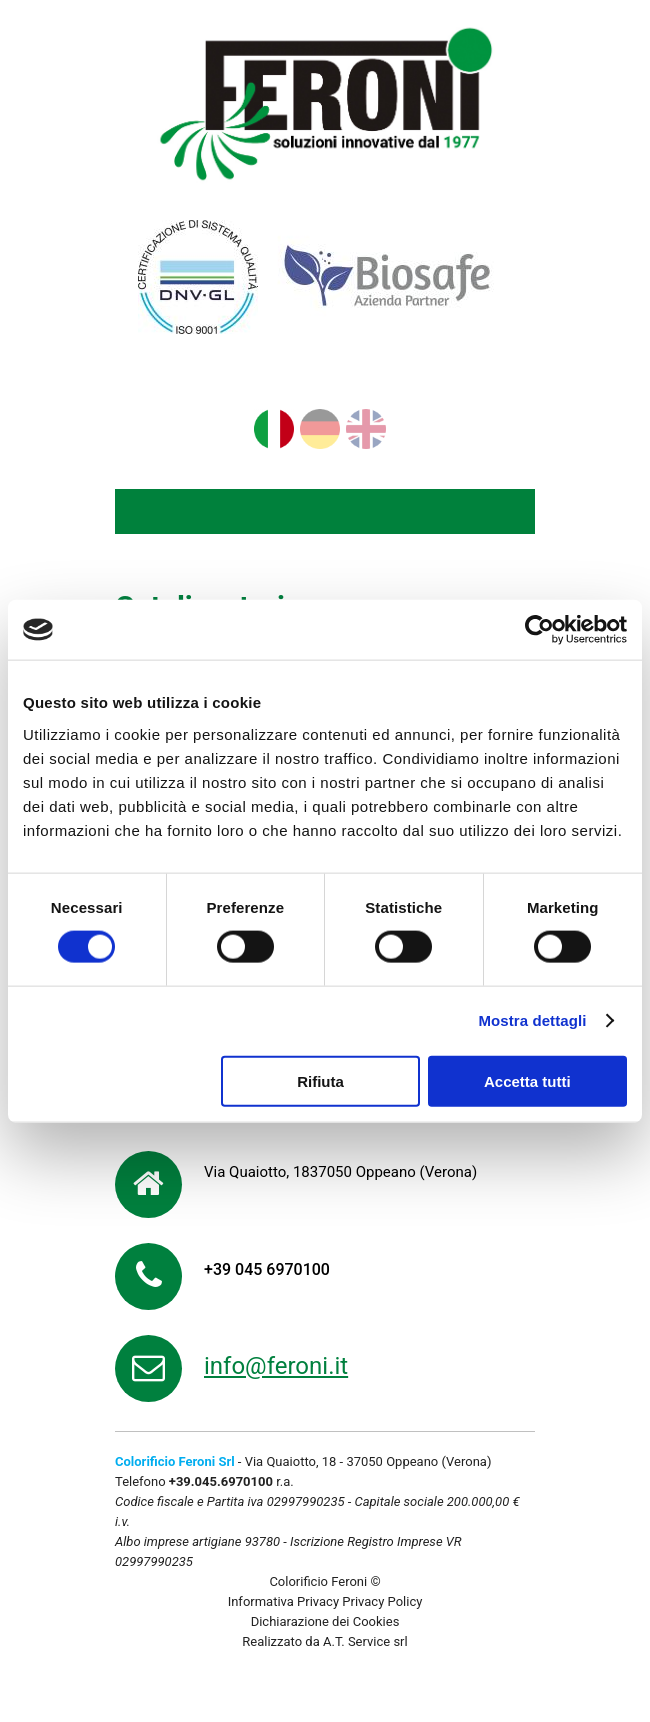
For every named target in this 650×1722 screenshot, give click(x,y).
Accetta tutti (527, 1080)
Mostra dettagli (532, 1020)
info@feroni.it (276, 1366)
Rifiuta (320, 1080)
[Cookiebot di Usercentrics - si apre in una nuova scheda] (539, 630)
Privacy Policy (382, 1601)
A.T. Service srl (365, 1641)
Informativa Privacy (283, 1601)
